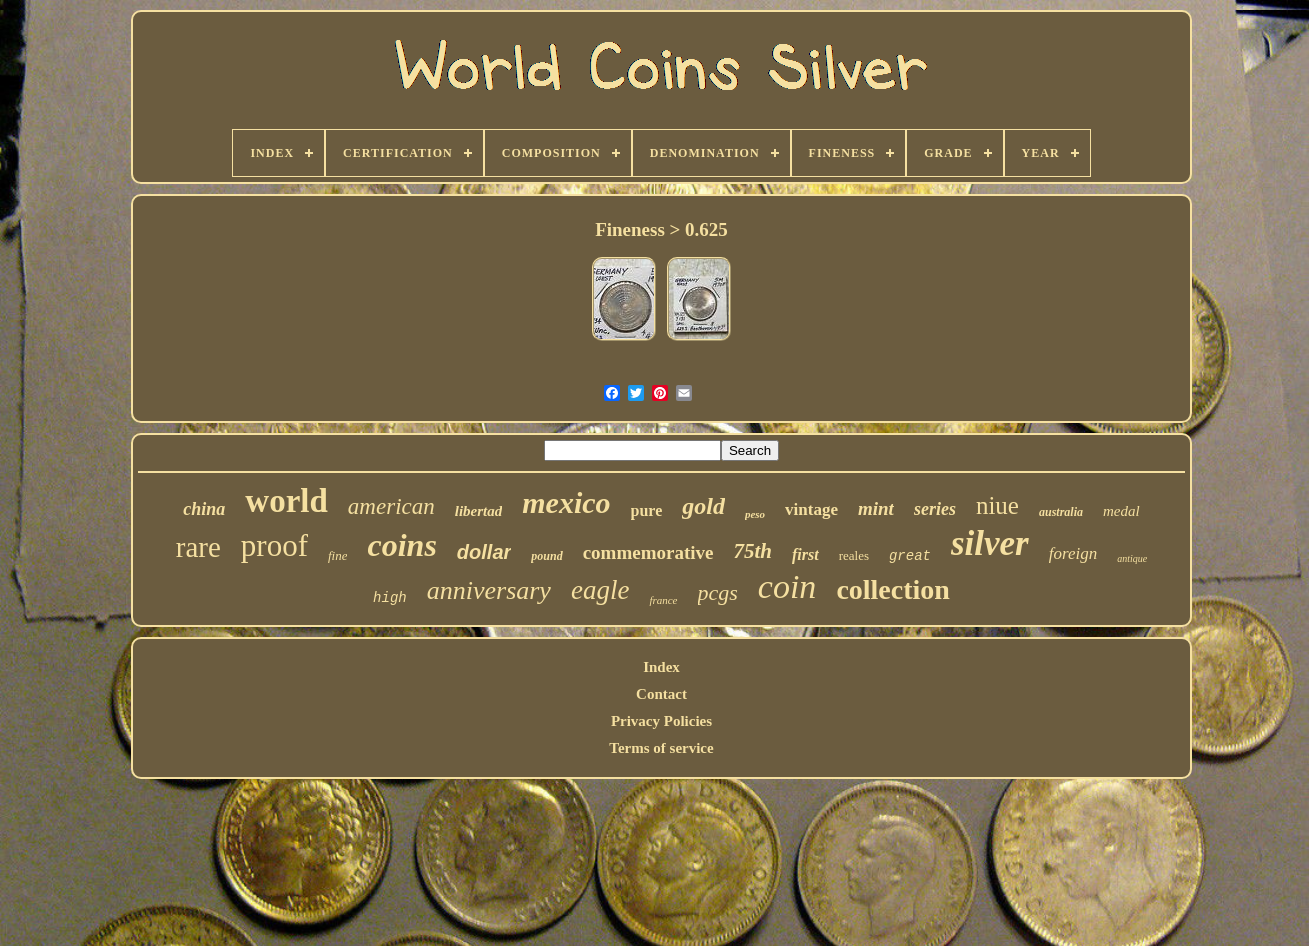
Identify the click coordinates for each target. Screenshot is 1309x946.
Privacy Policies (661, 721)
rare (198, 547)
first (805, 554)
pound (546, 556)
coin (787, 586)
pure (647, 510)
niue (997, 505)
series (935, 509)
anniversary (489, 590)
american (391, 506)
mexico (566, 502)
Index (661, 667)
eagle (600, 590)
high (390, 598)
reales (854, 555)
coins (401, 545)
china (204, 509)
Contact (661, 694)
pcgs (718, 592)
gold (703, 506)
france (663, 600)
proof (274, 545)
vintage (811, 509)
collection (893, 589)
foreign (1073, 553)
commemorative (648, 552)
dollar (484, 552)
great (910, 556)
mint (876, 508)
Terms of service (661, 748)
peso (755, 514)
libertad (479, 511)
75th (752, 551)
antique (1132, 558)
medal (1121, 511)
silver (990, 543)
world (286, 501)
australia (1061, 512)
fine (338, 555)
